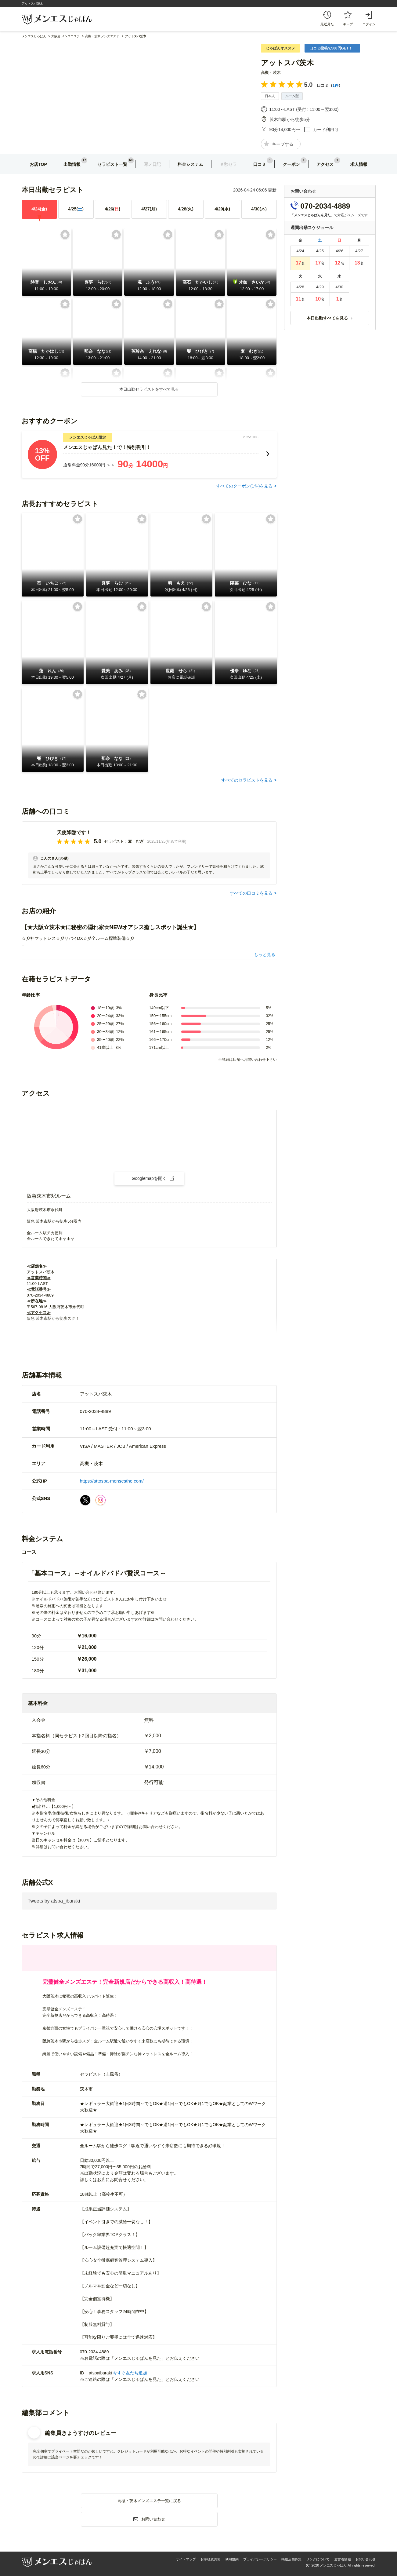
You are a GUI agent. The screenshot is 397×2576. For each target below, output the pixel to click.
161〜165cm (160, 1031)
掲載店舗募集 (291, 2559)
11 (298, 298)
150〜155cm (160, 1015)
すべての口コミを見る (251, 893)
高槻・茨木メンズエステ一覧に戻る (149, 2500)
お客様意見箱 (210, 2559)
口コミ (259, 164)
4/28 (185, 209)
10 (318, 298)
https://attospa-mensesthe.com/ (112, 1480)
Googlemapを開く (149, 1178)
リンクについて (318, 2559)
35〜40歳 (105, 1039)
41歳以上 (105, 1047)
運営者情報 (342, 2559)
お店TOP (38, 164)
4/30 (259, 209)
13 (357, 262)
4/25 (76, 209)
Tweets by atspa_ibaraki (54, 1900)
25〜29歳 (105, 1023)
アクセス (325, 164)
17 (298, 262)
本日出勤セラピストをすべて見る (149, 389)
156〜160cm (160, 1023)
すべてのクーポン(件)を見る (244, 485)
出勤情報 (72, 164)
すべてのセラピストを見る (246, 780)
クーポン (291, 164)
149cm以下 (159, 1007)
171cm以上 (159, 1047)
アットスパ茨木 (287, 63)
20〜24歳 (105, 1015)
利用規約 (232, 2559)
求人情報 (358, 164)
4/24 (39, 209)
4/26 (112, 209)
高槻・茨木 (271, 72)
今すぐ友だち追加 (130, 2372)
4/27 (149, 209)
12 (338, 262)
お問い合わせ (365, 2559)
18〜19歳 (105, 1007)
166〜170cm (160, 1039)
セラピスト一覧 (112, 164)
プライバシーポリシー (260, 2559)
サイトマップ (186, 2559)
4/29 (222, 209)
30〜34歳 (105, 1031)
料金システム (190, 164)
